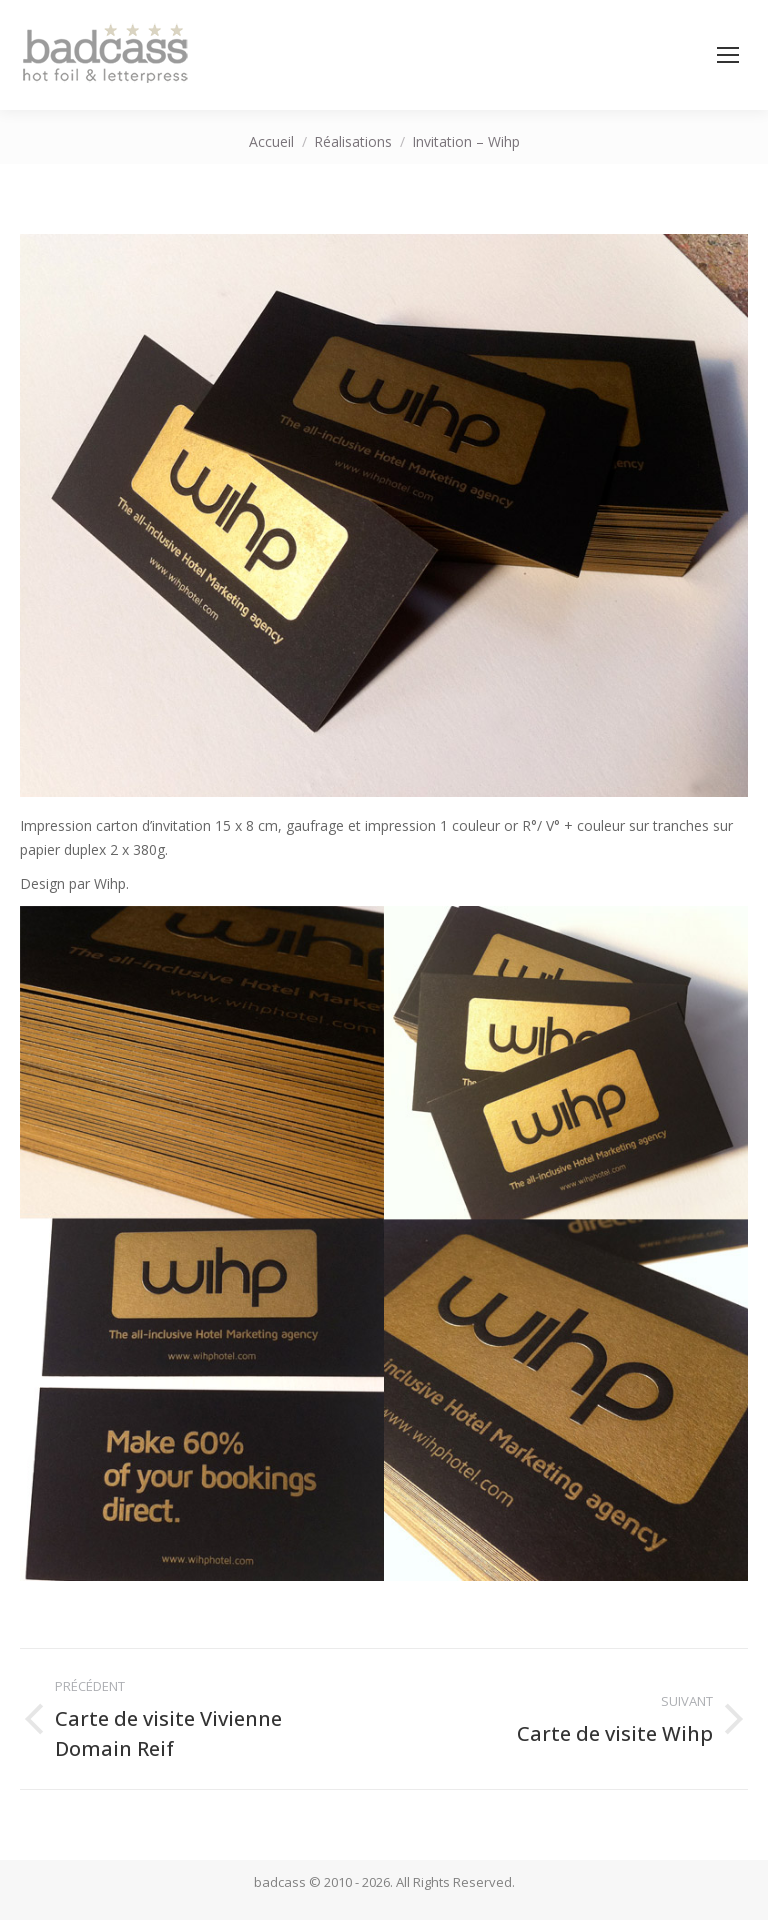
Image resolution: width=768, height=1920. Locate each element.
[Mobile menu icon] (728, 55)
